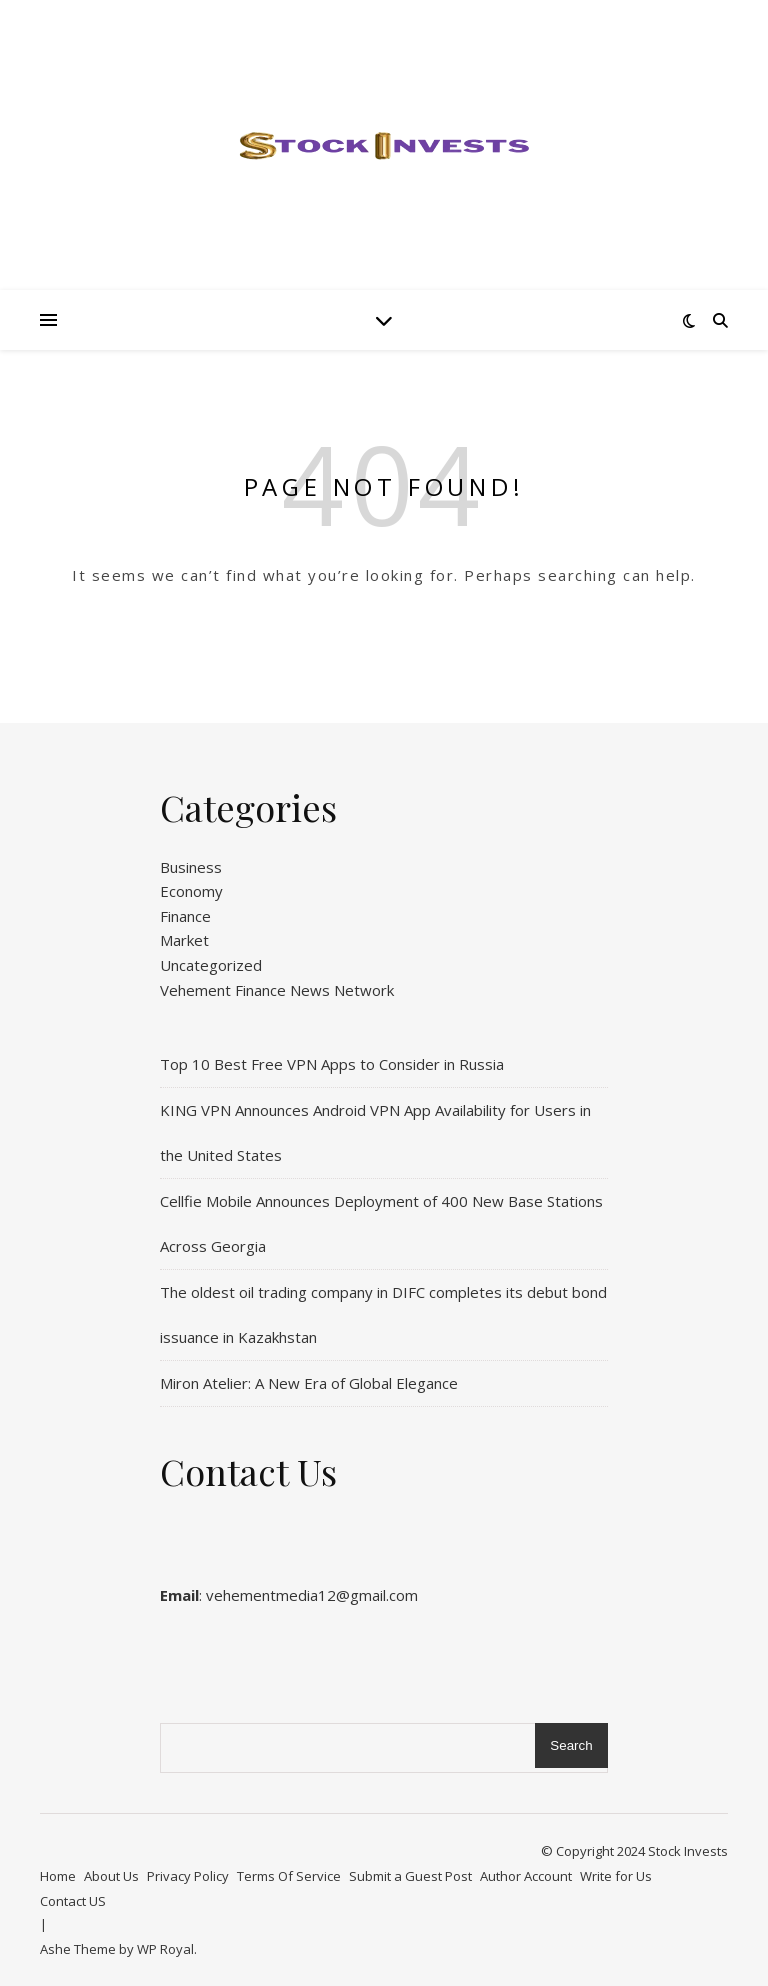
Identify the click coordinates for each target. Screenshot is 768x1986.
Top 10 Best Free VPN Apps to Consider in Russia (332, 1064)
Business (191, 867)
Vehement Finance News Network (277, 990)
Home (58, 1876)
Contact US (73, 1901)
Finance (185, 916)
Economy (191, 891)
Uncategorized (211, 965)
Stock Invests (688, 1851)
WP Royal (165, 1949)
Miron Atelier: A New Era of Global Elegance (309, 1383)
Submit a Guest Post (410, 1876)
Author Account (526, 1876)
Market (184, 940)
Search (571, 1745)
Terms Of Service (289, 1876)
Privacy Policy (188, 1876)
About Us (111, 1876)
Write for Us (616, 1876)
